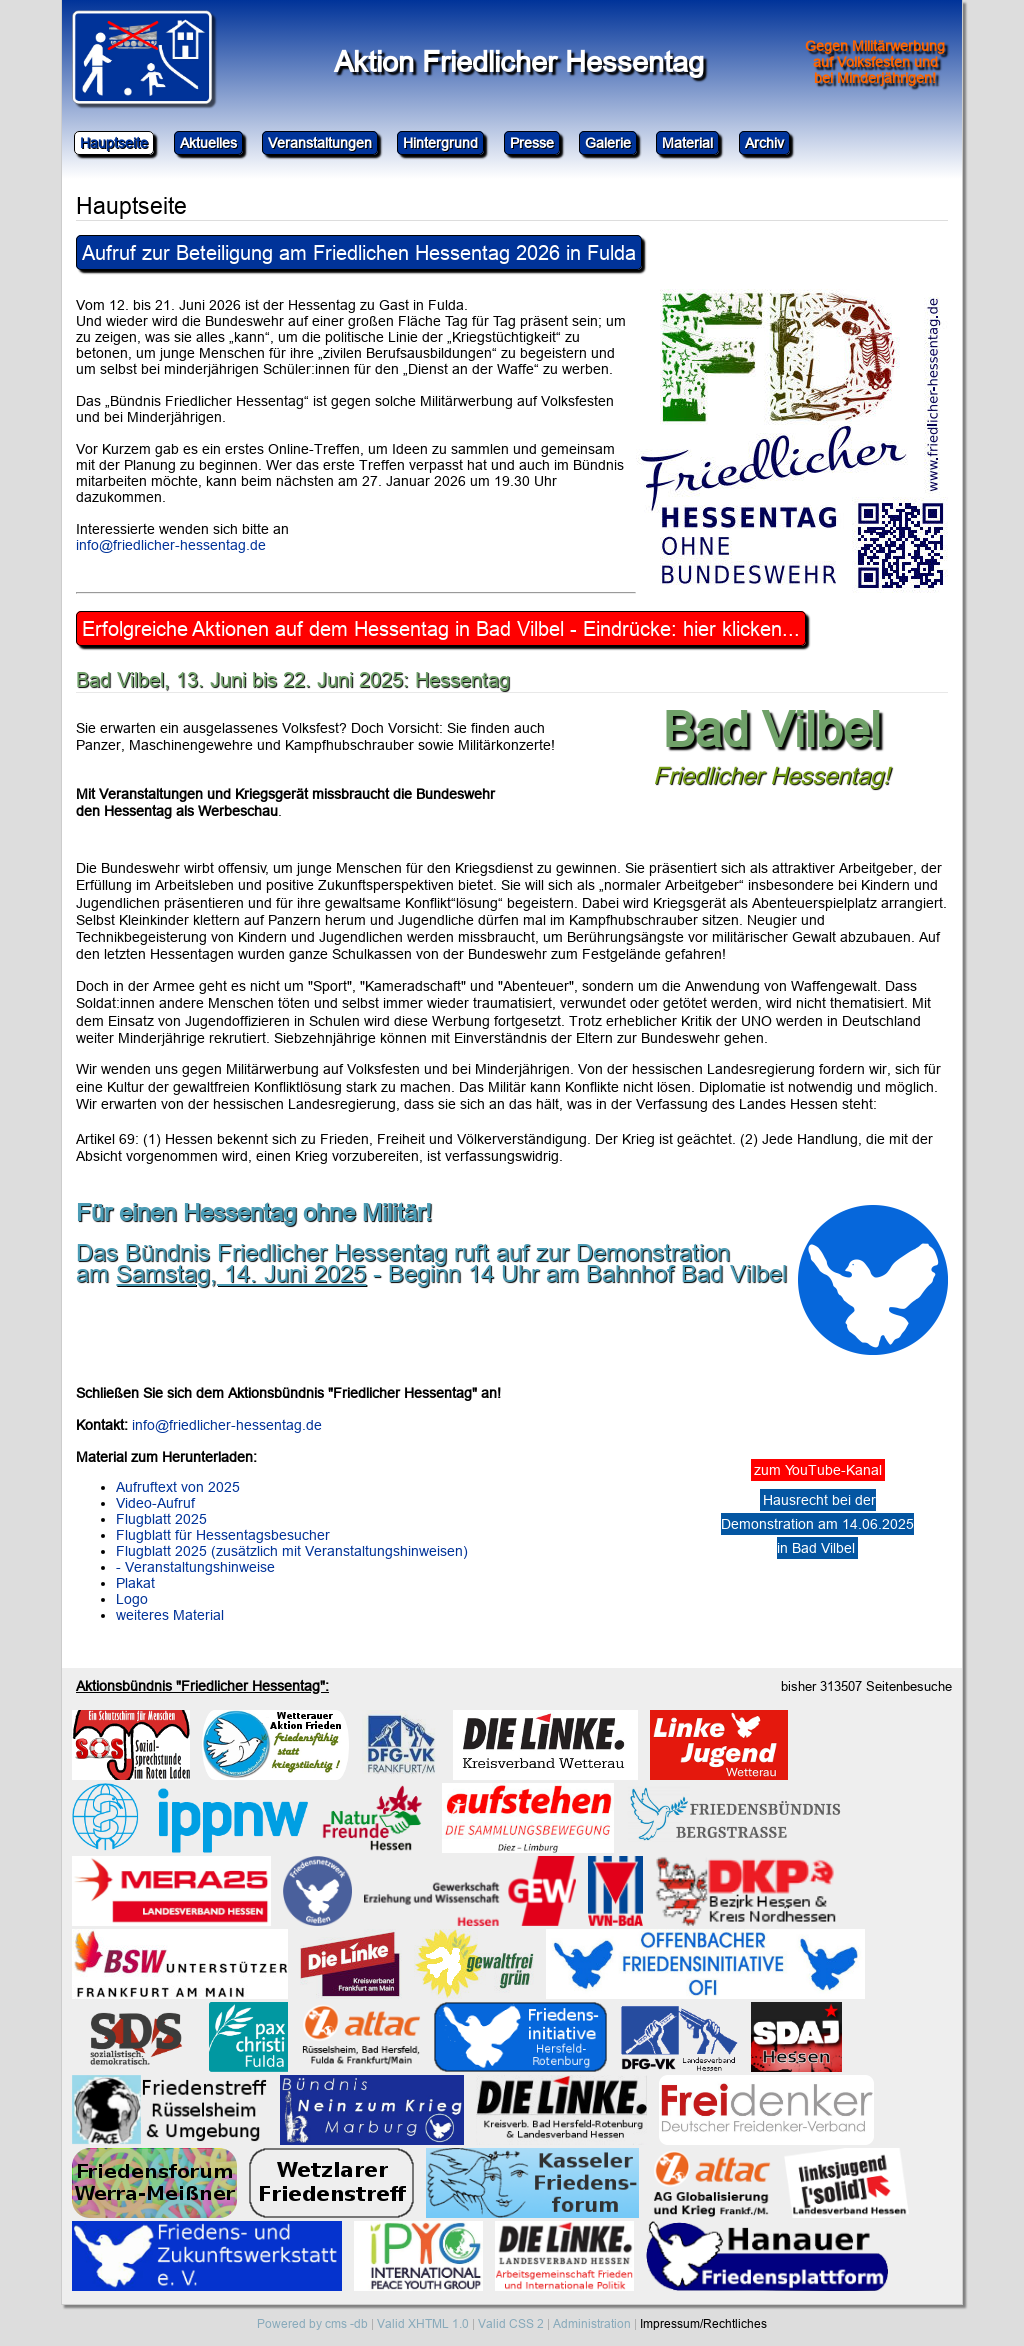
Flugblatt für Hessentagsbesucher (223, 1535)
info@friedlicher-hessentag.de (171, 545)
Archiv (764, 143)
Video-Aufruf (155, 1503)
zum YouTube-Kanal (818, 1470)
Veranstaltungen (320, 143)
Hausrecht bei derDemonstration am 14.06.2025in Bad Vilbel (817, 1524)
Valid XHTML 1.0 (423, 2323)
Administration (592, 2323)
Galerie (608, 143)
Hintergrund (440, 143)
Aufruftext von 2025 (178, 1487)
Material (687, 143)
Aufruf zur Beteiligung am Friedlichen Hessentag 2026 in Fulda (359, 252)
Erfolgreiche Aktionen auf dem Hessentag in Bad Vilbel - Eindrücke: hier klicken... (441, 628)
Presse (532, 143)
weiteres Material (170, 1615)
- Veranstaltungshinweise (195, 1567)
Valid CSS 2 (511, 2323)
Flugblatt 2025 (161, 1519)
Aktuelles (208, 143)
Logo (132, 1599)
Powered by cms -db (312, 2323)
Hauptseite (114, 143)
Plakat (135, 1583)
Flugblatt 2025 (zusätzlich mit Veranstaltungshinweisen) (292, 1551)
